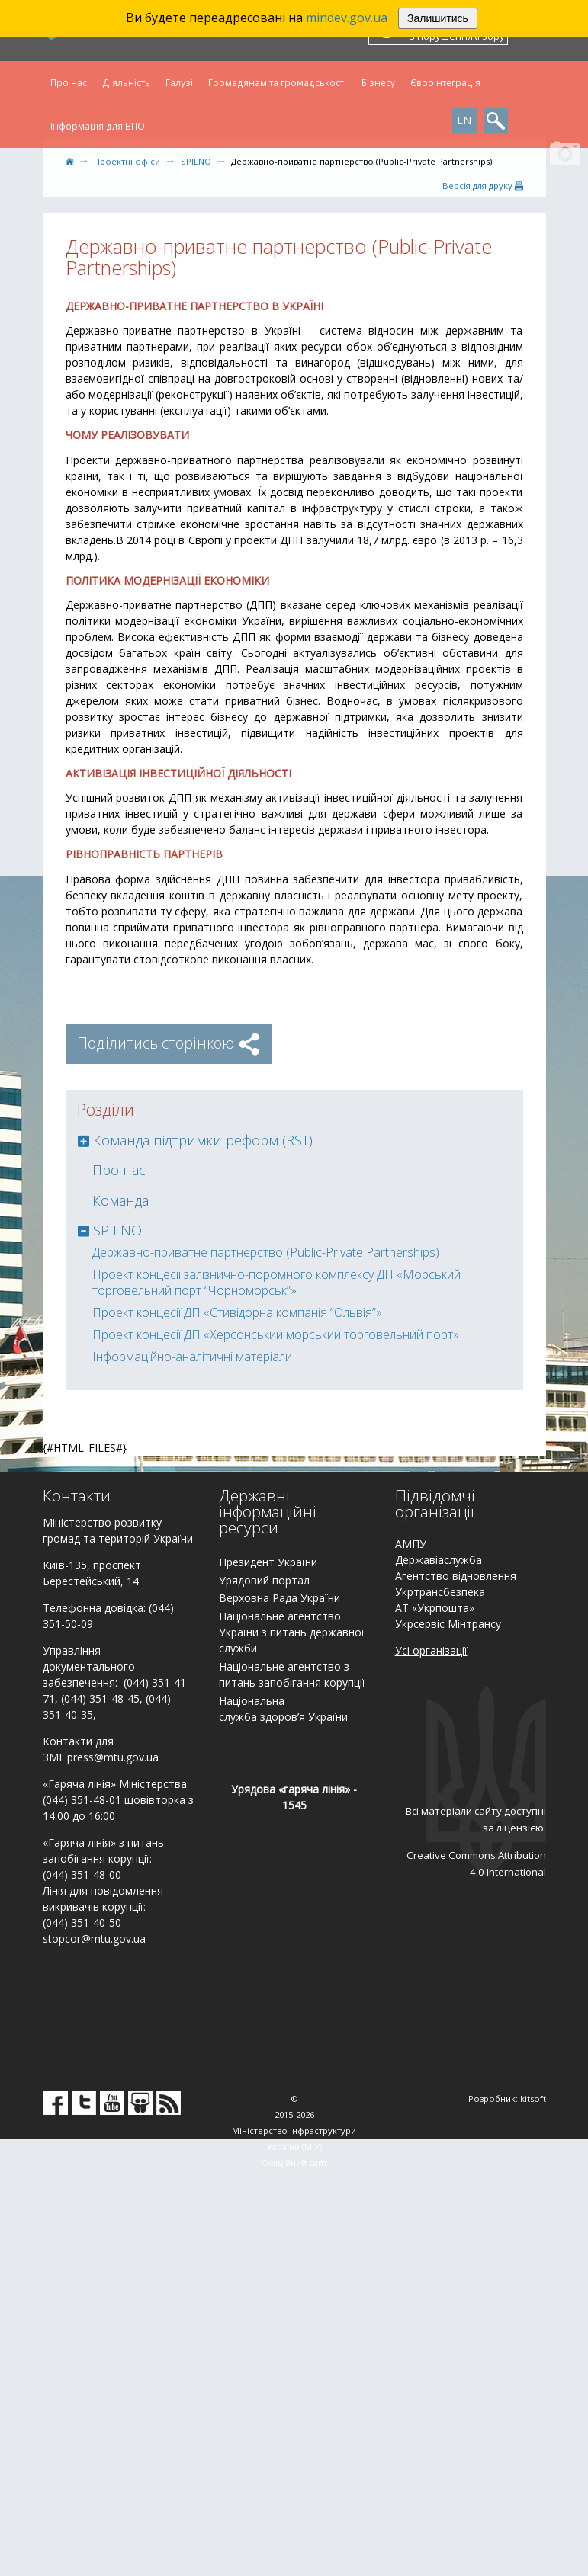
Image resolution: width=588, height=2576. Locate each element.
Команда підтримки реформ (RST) (203, 1140)
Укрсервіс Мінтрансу (448, 1623)
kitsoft (533, 2098)
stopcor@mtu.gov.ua (94, 1938)
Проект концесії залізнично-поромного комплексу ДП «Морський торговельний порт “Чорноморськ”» (276, 1282)
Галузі (179, 82)
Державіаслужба (438, 1559)
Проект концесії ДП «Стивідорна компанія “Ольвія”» (237, 1312)
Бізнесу (378, 82)
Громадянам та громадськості (277, 82)
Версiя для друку (482, 185)
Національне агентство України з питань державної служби (292, 1632)
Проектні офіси (127, 161)
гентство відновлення (459, 1575)
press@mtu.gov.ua (113, 1757)
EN (464, 120)
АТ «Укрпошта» (434, 1607)
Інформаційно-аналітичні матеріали (192, 1356)
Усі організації (431, 1650)
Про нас (68, 82)
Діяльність (126, 82)
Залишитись (437, 18)
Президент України (268, 1562)
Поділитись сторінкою (168, 1043)
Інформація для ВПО (97, 126)
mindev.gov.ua (346, 17)
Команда (120, 1200)
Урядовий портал (264, 1580)
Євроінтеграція (445, 82)
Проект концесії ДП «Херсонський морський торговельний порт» (275, 1334)
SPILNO (196, 161)
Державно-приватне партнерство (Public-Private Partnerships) (265, 1252)
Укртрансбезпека (440, 1591)
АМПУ (410, 1543)
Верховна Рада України (279, 1598)
